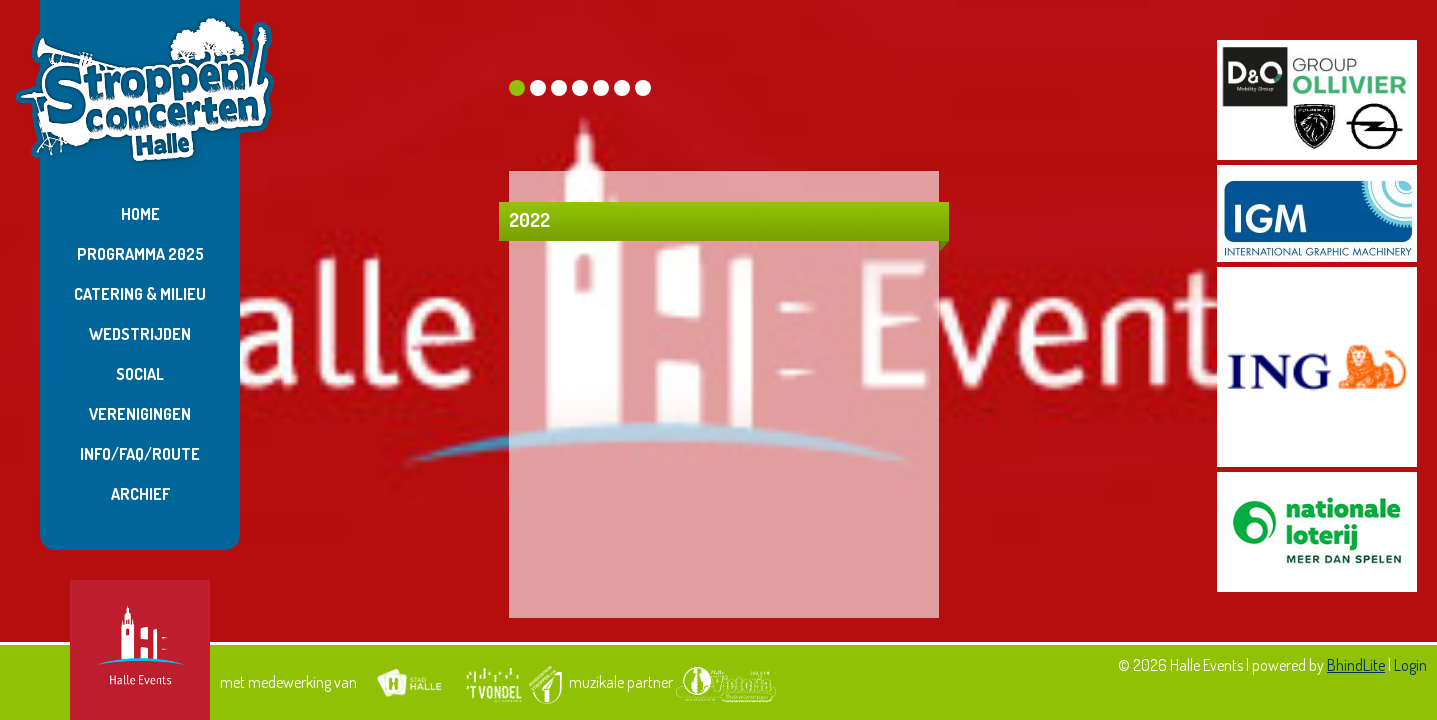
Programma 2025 (140, 254)
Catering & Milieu (140, 294)
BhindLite (1356, 665)
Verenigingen (140, 414)
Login (1410, 665)
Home (140, 214)
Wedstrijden (140, 334)
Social (140, 374)
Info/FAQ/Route (140, 454)
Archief (140, 494)
